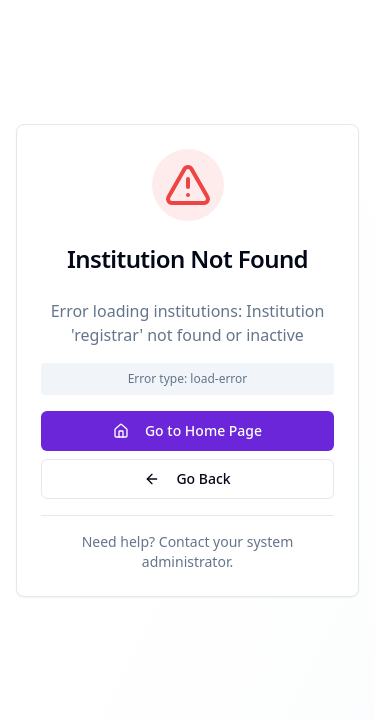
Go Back (187, 478)
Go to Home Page (187, 430)
